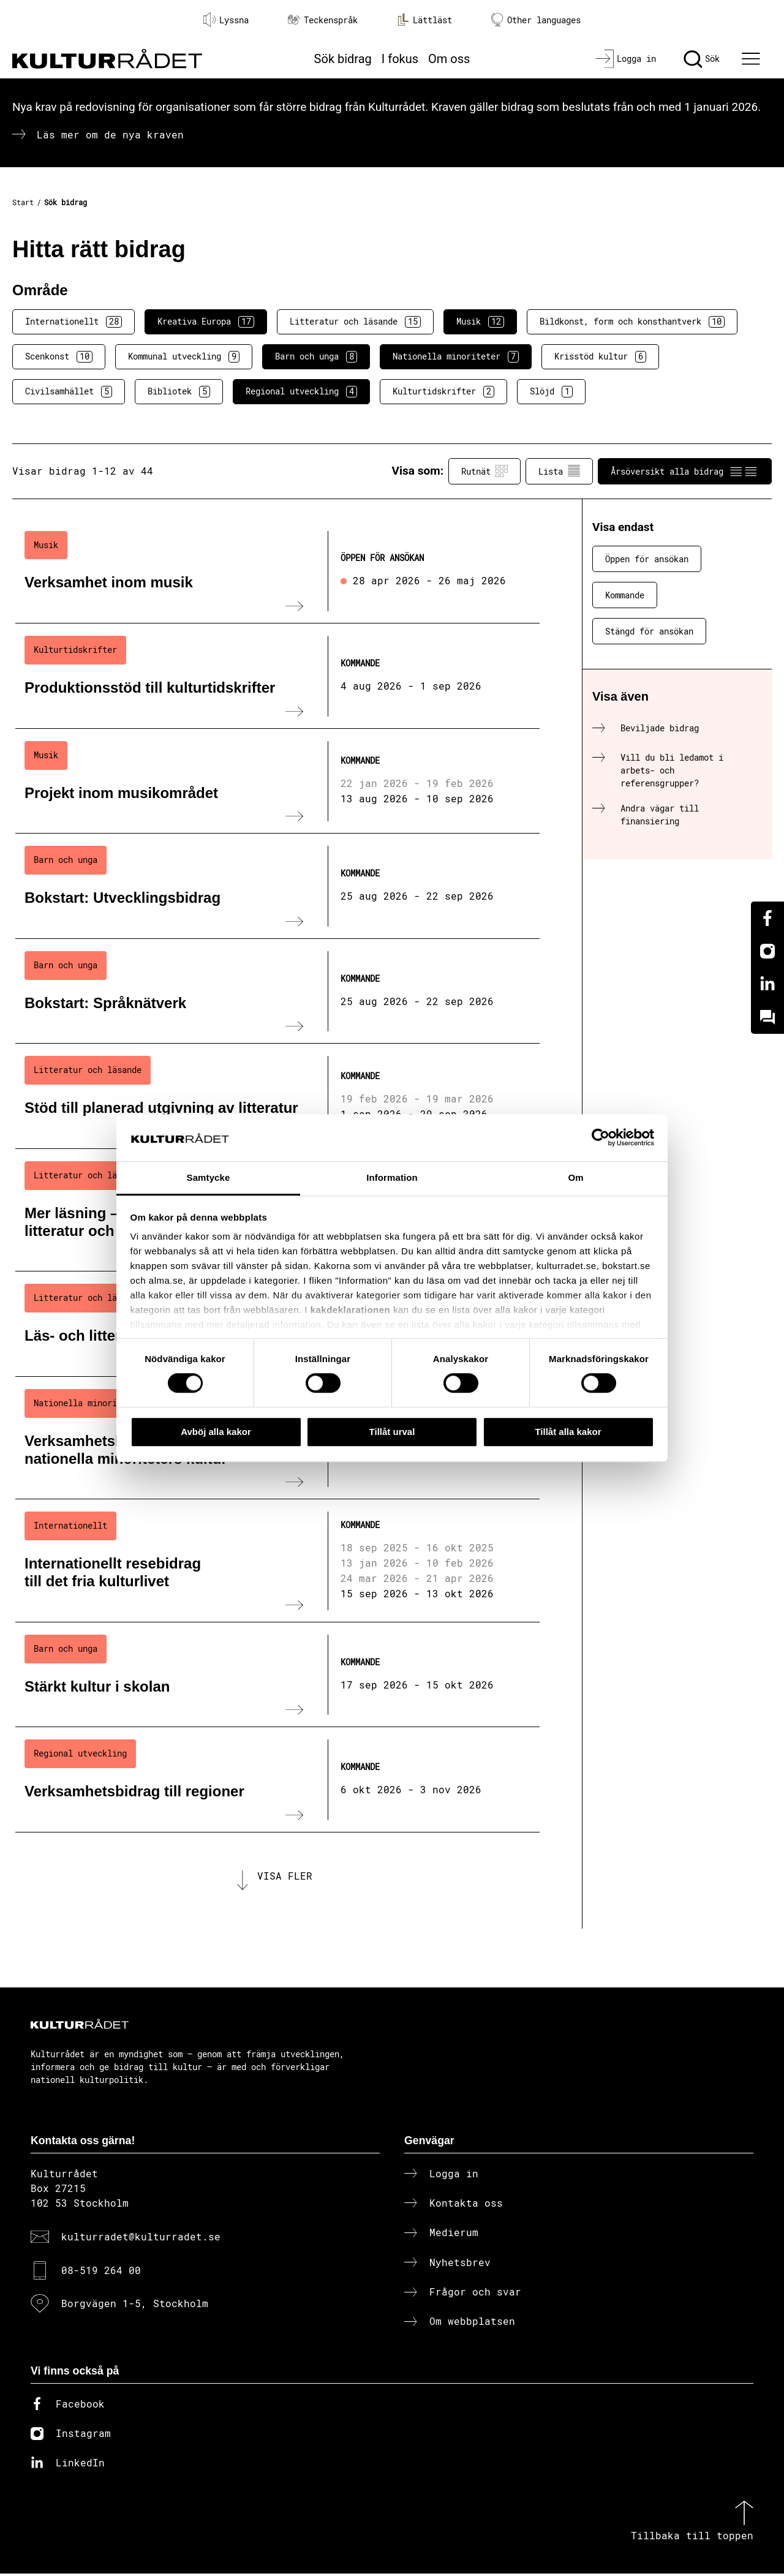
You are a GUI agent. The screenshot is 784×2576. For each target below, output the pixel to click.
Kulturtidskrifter (443, 391)
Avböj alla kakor (216, 1431)
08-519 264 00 (101, 2271)
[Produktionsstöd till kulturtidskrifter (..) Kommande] (277, 676)
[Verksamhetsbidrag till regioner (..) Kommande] (277, 1779)
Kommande (624, 595)
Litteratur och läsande (355, 321)
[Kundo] (767, 1017)
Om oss (449, 58)
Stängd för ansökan (649, 631)
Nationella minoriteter (456, 356)
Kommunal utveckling (183, 356)
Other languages (536, 20)
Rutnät (484, 471)
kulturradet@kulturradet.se (141, 2238)
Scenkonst (58, 356)
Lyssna (226, 19)
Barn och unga (316, 356)
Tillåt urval (392, 1431)
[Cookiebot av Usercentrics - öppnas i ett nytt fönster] (600, 1138)
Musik (480, 321)
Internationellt (73, 321)
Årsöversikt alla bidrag (685, 471)
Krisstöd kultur (600, 356)
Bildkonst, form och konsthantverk (632, 321)
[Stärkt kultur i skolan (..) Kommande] (277, 1675)
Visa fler (284, 1876)
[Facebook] (767, 918)
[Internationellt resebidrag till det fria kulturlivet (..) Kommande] (277, 1560)
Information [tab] (392, 1177)
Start (23, 202)
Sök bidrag (343, 58)
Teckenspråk (323, 20)
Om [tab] (575, 1177)
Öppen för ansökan (646, 559)
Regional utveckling (301, 391)
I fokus (400, 58)
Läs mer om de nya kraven (110, 134)
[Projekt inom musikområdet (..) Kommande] (277, 781)
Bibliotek (179, 391)
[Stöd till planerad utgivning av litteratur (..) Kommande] (277, 1096)
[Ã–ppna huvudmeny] (753, 59)
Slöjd (551, 391)
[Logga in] (626, 59)
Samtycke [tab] (208, 1177)
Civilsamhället (68, 391)
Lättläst (424, 19)
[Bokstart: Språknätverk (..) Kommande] (277, 991)
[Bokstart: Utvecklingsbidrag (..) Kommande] (277, 886)
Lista (559, 471)
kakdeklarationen (351, 1310)
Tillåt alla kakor (568, 1431)
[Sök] (701, 59)
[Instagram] (767, 951)
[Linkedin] (767, 984)
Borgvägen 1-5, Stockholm (134, 2305)
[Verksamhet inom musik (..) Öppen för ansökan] (277, 571)
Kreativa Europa (205, 321)
